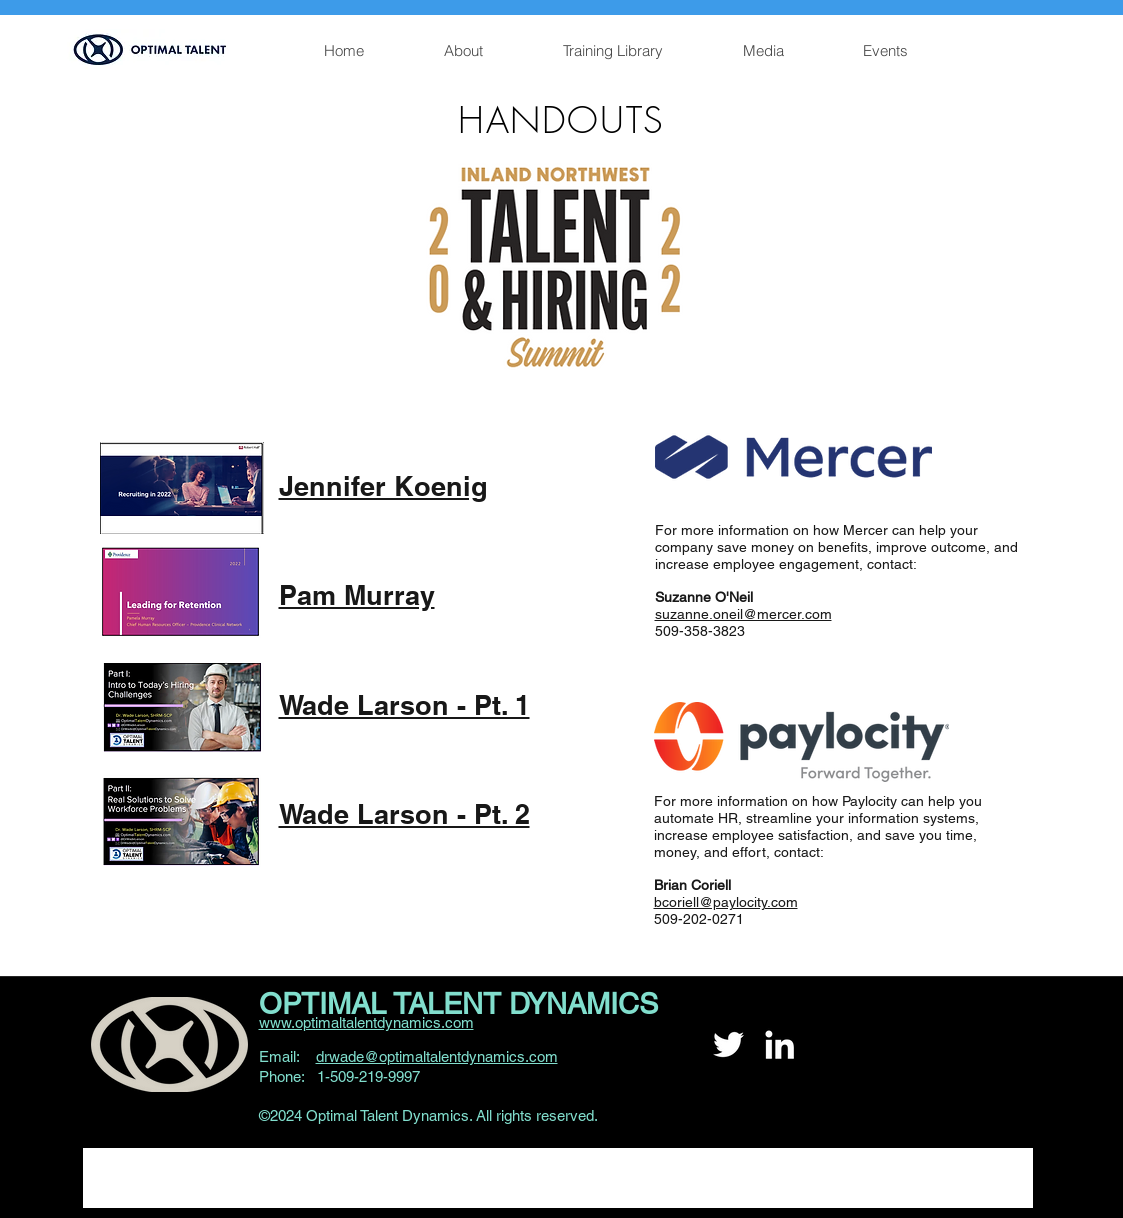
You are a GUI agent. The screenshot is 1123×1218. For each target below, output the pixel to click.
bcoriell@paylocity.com (726, 902)
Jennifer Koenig (383, 486)
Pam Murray (357, 595)
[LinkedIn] (779, 1044)
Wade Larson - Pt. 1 (404, 705)
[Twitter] (728, 1044)
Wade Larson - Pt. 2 (404, 814)
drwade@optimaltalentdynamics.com (437, 1056)
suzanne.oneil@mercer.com (743, 614)
